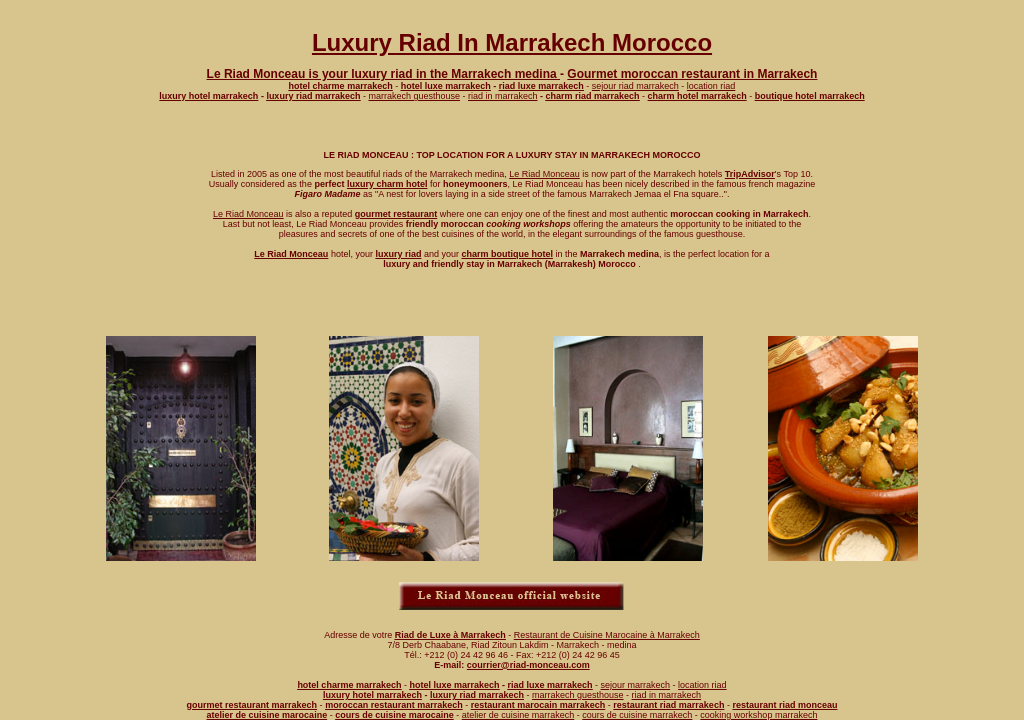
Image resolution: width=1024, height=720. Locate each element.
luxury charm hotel (387, 184)
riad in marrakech (503, 96)
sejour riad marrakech (635, 86)
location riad (711, 86)
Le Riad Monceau (544, 174)
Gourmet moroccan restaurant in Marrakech (692, 74)
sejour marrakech (636, 685)
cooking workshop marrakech (758, 715)
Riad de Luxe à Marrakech (450, 635)
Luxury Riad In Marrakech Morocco (512, 42)
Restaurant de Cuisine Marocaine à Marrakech (607, 635)
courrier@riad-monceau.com (528, 665)
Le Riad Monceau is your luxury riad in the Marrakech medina (383, 74)
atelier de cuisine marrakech (518, 715)
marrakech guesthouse (414, 96)
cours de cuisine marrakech (637, 715)
